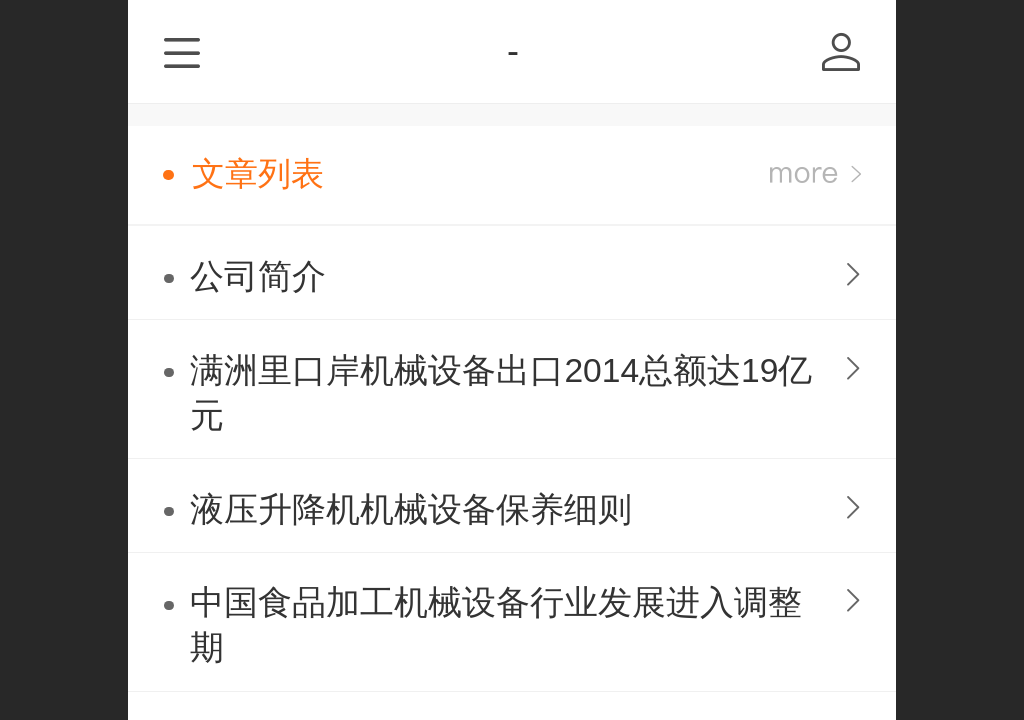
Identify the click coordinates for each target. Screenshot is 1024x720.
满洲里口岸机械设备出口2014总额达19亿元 (501, 393)
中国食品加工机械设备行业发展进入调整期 (496, 625)
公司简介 (258, 276)
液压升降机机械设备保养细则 (411, 509)
